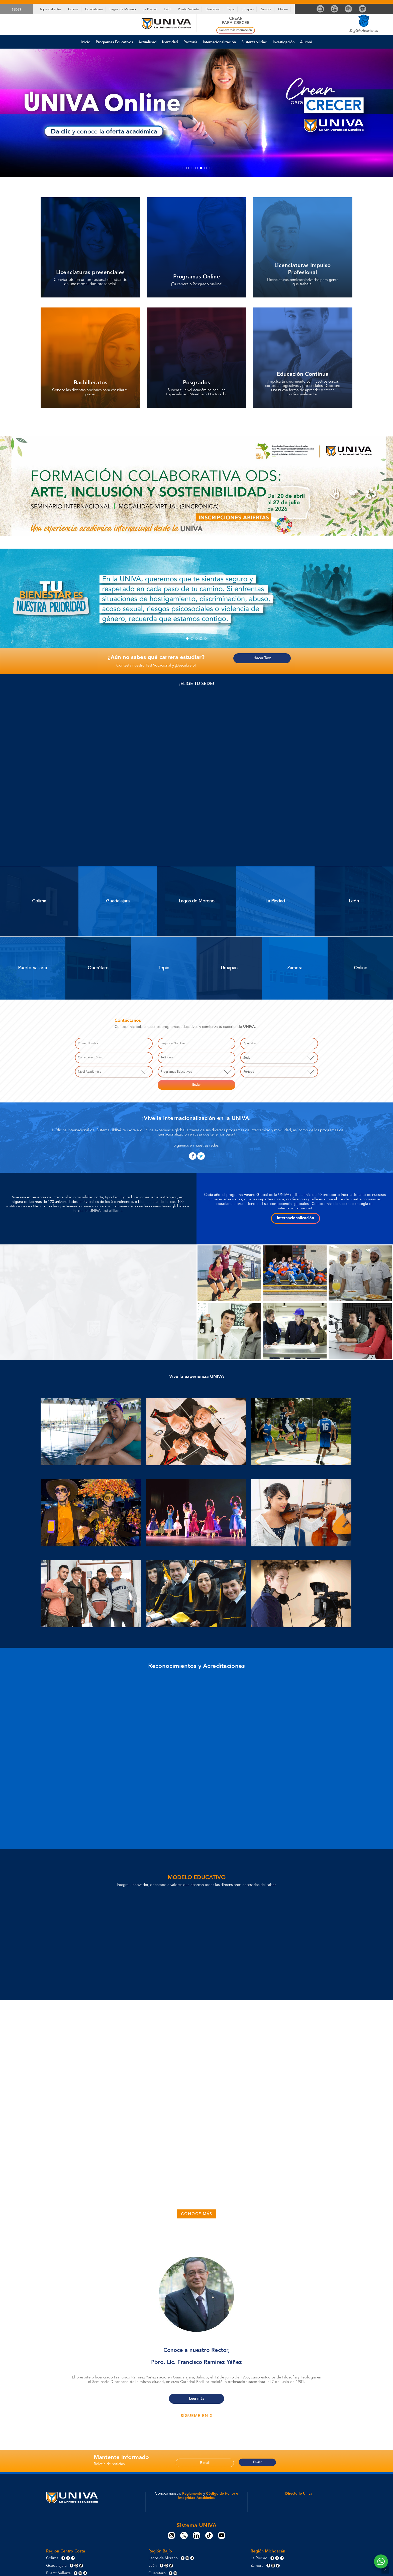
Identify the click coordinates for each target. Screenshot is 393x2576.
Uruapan (247, 9)
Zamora (265, 9)
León (167, 9)
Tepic (231, 9)
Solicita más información (235, 30)
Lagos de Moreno (123, 9)
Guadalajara (94, 9)
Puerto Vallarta (188, 9)
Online (283, 9)
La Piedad (150, 9)
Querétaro (213, 9)
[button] (262, 658)
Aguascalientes (50, 9)
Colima (73, 9)
